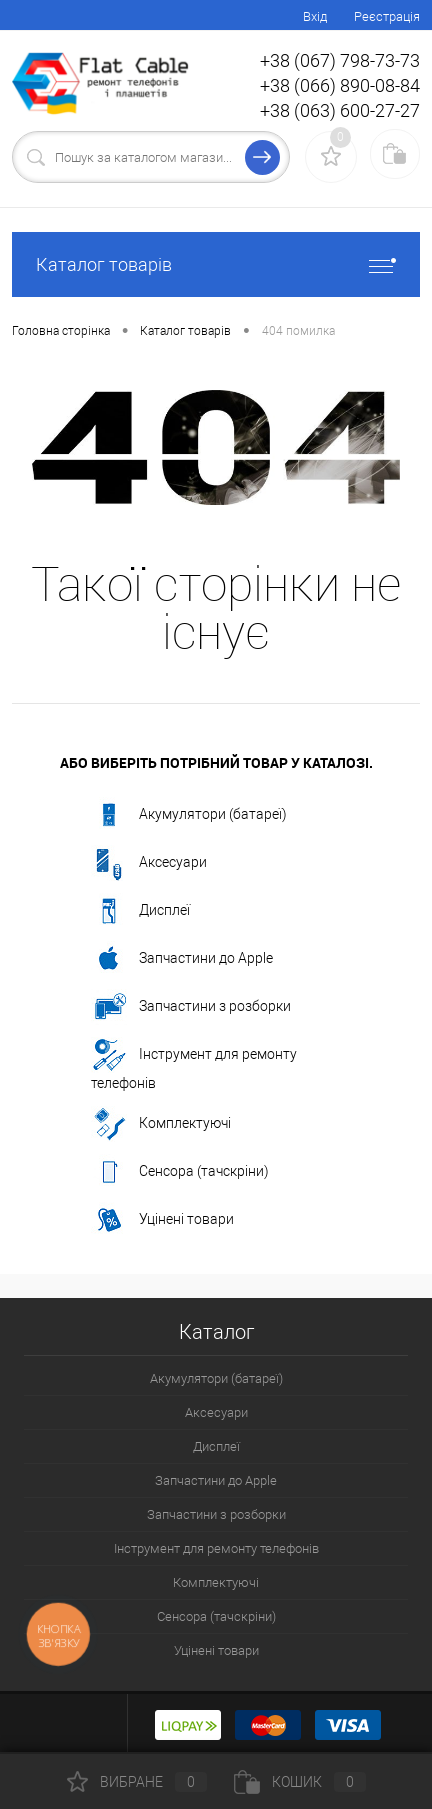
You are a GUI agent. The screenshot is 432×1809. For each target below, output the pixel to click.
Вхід (315, 16)
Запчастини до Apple (182, 959)
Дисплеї (140, 911)
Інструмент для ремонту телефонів (194, 1064)
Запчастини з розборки (191, 1007)
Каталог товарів (216, 264)
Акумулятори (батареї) (189, 815)
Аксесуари (149, 863)
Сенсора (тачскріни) (180, 1172)
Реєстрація (387, 16)
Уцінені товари (162, 1220)
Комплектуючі (161, 1124)
